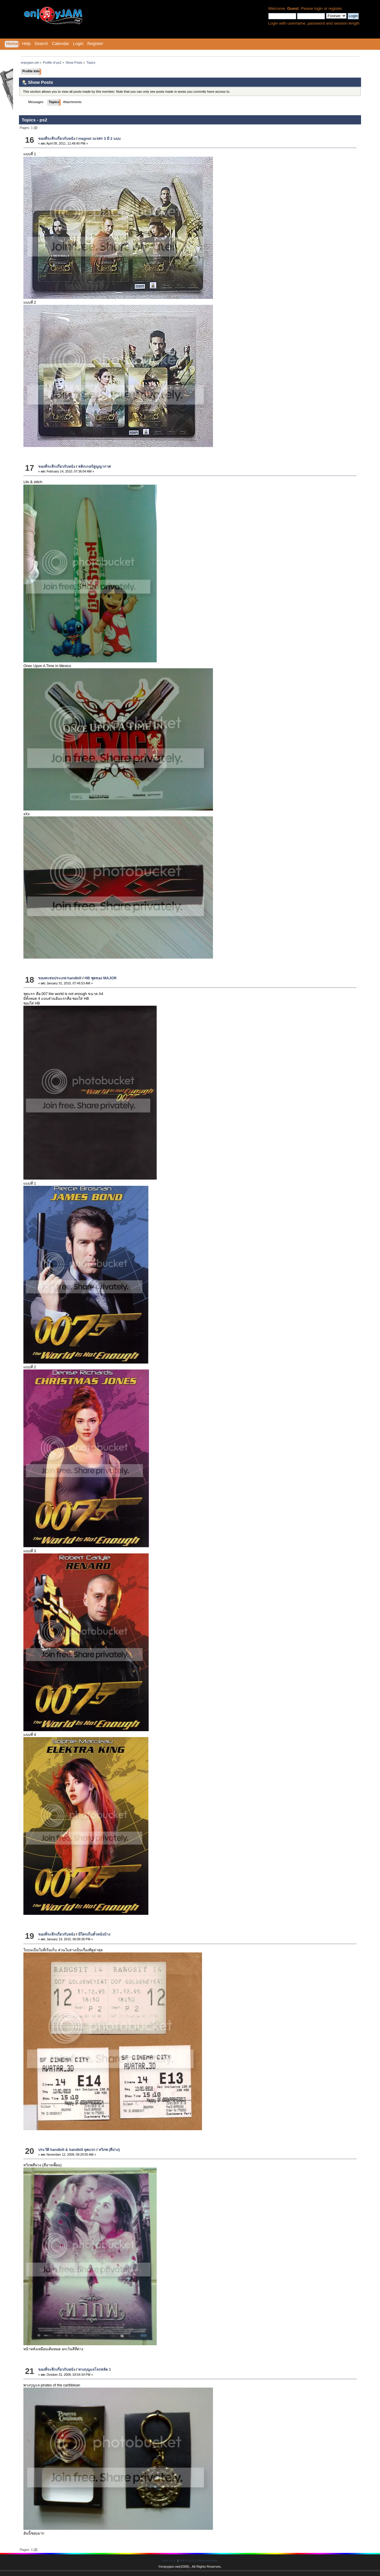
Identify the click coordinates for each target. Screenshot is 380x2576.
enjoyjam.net (170, 2566)
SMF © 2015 (187, 2560)
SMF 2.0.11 (169, 2560)
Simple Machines (207, 2560)
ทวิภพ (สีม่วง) (109, 2150)
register (335, 8)
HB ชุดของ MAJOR (101, 978)
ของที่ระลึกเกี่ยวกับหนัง (56, 139)
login (318, 8)
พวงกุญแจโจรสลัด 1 (94, 2369)
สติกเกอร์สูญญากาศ (94, 466)
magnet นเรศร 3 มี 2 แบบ (99, 139)
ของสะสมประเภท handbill (59, 978)
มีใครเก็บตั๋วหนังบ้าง (94, 1934)
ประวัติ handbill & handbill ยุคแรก (67, 2150)
